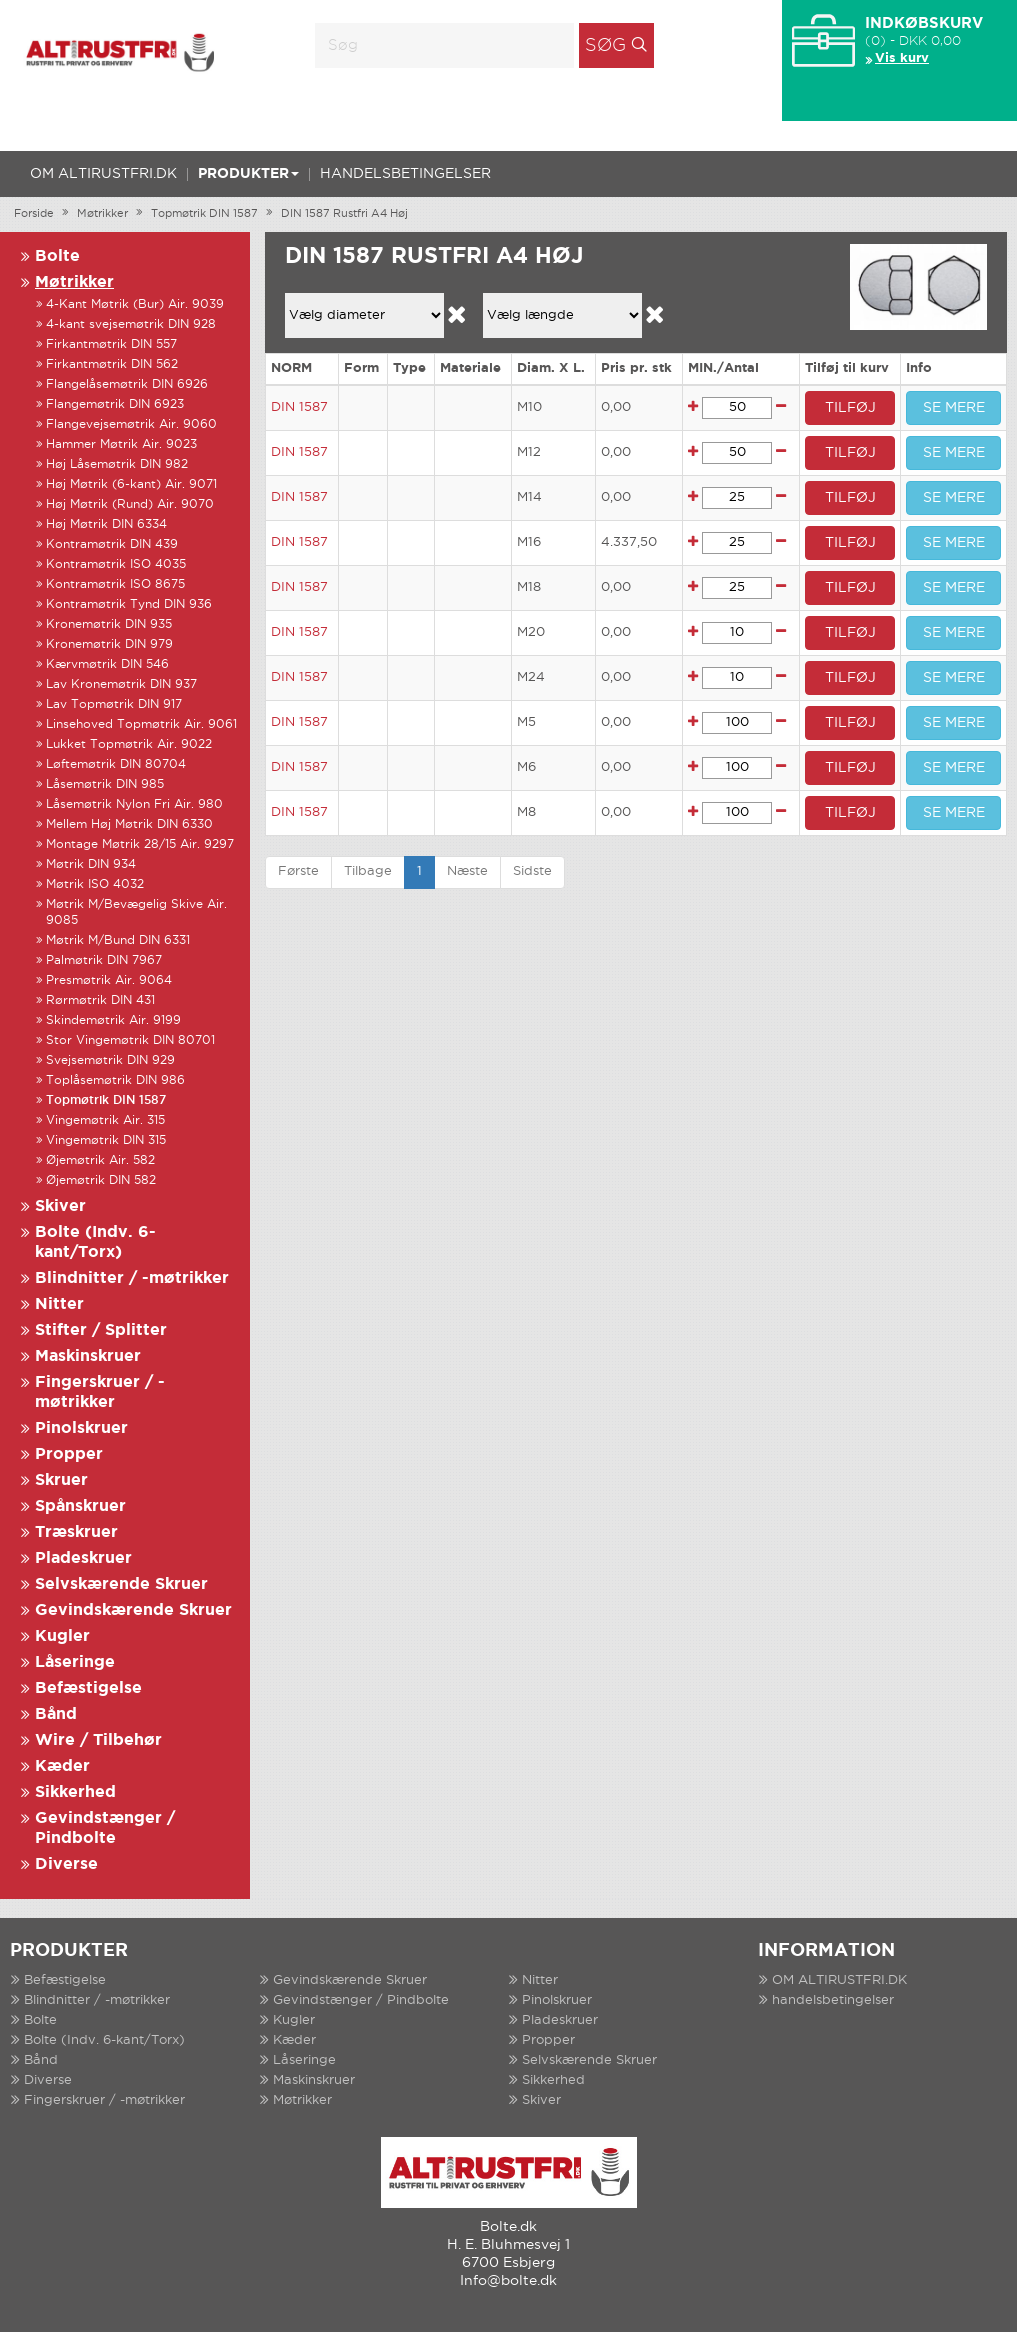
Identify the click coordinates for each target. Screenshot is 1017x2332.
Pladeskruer (83, 1558)
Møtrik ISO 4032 (95, 884)
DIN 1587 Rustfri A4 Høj (344, 214)
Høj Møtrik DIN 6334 (106, 524)
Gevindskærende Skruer (133, 1610)
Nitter (59, 1304)
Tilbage (368, 871)
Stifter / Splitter (101, 1330)
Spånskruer (80, 1506)
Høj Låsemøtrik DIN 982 (117, 464)
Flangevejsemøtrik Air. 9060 (131, 424)
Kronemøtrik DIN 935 (109, 624)
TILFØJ (850, 408)
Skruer (61, 1480)
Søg (605, 46)
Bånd (56, 1714)
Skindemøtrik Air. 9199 (113, 1020)
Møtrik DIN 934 (91, 864)
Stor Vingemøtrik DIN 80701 (130, 1040)
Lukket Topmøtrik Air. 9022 (129, 744)
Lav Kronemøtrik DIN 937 (121, 684)
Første (298, 871)
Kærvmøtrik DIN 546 (107, 664)
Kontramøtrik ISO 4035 (116, 564)
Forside (34, 214)
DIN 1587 (299, 407)
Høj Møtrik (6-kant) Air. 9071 (131, 484)
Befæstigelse (88, 1688)
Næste (467, 871)
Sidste (532, 871)
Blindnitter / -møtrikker (132, 1278)
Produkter (248, 174)
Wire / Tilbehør (98, 1740)
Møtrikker (102, 214)
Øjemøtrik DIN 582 (101, 1180)
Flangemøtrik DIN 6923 (115, 404)
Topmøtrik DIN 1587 (204, 214)
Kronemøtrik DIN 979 (109, 644)
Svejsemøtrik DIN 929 (110, 1060)
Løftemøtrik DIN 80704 (116, 764)
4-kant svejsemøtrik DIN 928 (131, 324)
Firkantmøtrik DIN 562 (112, 364)
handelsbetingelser (405, 174)
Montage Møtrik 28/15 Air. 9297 (140, 844)
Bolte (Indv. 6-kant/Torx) (104, 2040)
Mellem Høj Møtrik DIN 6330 (129, 824)
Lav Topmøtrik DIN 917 (114, 704)
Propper (69, 1454)
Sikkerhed (75, 1792)
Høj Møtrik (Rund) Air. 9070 (130, 504)
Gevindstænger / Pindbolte (361, 2000)
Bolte (57, 256)
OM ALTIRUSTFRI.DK (103, 174)
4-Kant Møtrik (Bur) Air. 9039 (135, 304)
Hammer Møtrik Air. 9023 (121, 444)
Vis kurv (902, 58)
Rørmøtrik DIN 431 (100, 1000)
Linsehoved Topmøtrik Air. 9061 (141, 724)
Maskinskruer (88, 1356)
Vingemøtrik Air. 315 (105, 1120)
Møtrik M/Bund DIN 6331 (118, 940)
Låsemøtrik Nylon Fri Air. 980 (134, 804)
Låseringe (75, 1662)
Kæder (62, 1766)
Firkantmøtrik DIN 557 (111, 344)
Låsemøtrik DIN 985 (105, 784)
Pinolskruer (81, 1428)
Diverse (66, 1864)
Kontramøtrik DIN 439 (112, 544)
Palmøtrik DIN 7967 (104, 960)
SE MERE (954, 408)
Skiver (60, 1206)
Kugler (62, 1636)
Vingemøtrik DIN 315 (106, 1140)
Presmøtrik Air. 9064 (109, 980)
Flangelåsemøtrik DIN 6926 (127, 384)
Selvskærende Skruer (121, 1584)
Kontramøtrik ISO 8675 (115, 584)
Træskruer (76, 1532)
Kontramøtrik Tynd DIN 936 (129, 604)
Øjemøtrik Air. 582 (100, 1160)
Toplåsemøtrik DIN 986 (115, 1080)
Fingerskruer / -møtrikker (104, 2100)
